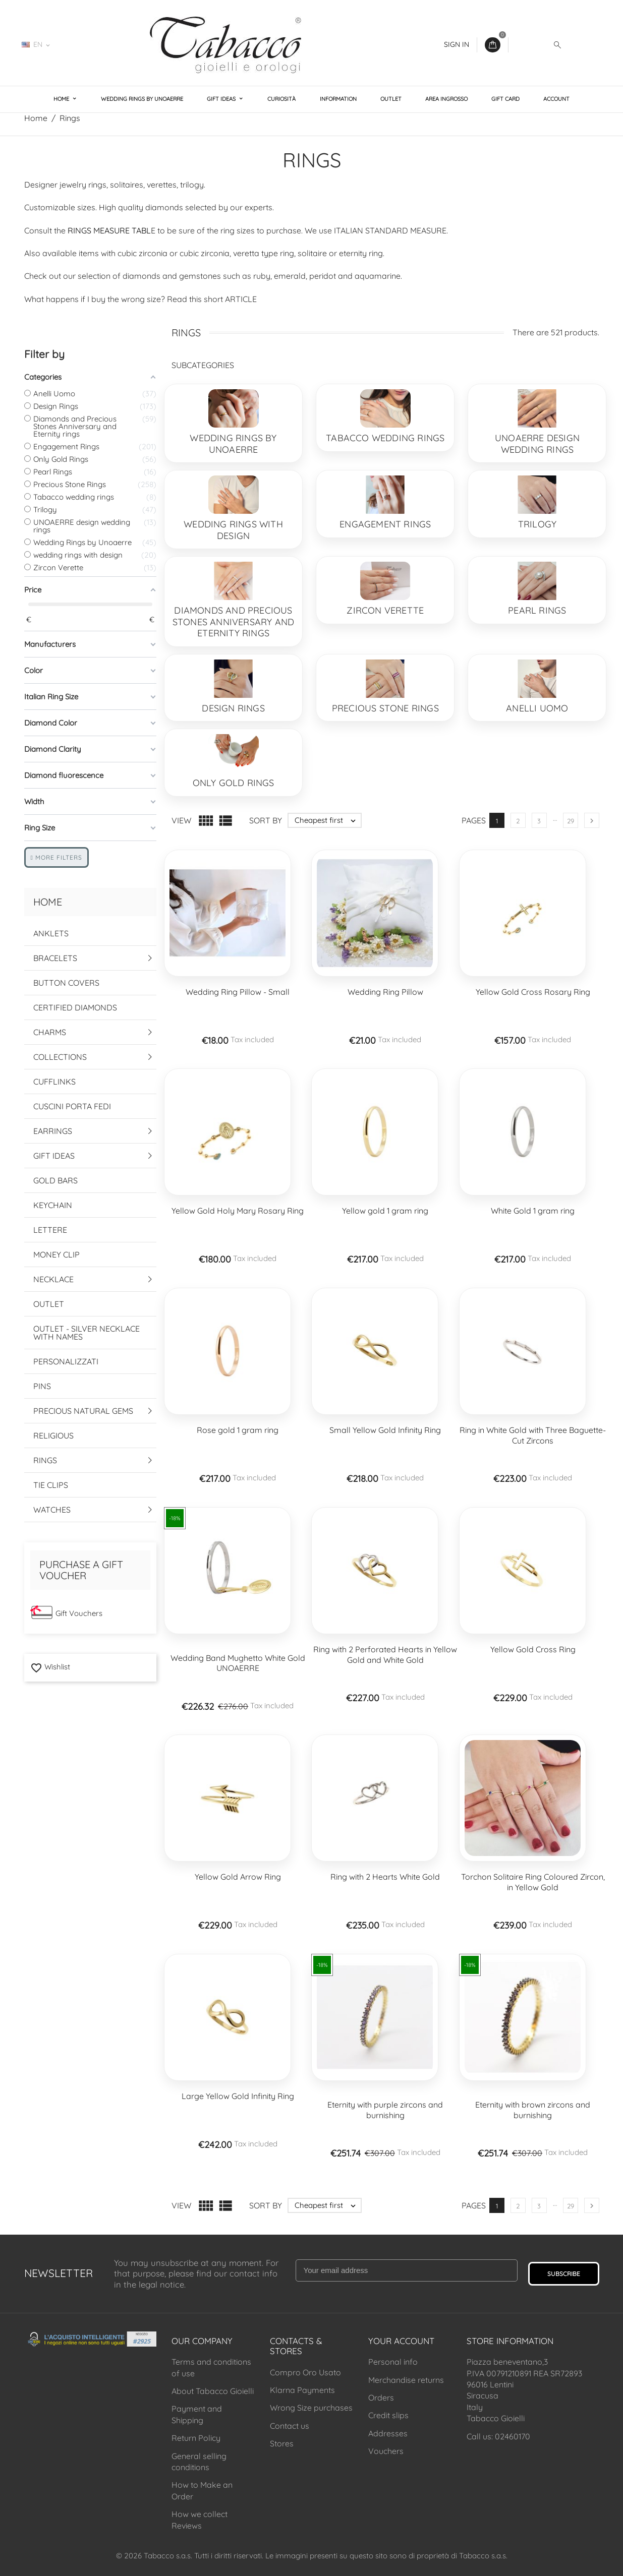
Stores (282, 2443)
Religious (53, 1435)
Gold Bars (55, 1180)
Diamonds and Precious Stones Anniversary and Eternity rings (233, 622)
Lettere (50, 1230)
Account (556, 98)
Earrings (52, 1131)
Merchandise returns (406, 2380)
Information (338, 98)
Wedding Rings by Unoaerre (142, 98)
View (181, 820)
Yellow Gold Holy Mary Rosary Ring (238, 1211)
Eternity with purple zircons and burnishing (385, 2110)
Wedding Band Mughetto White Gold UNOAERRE (238, 1663)
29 (570, 821)
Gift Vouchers (78, 1613)
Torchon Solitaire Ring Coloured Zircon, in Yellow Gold (533, 1882)
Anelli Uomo (537, 708)
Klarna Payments (302, 2390)
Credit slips (388, 2415)
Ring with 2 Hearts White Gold (385, 1877)
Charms (49, 1032)
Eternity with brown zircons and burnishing (532, 2110)
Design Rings (233, 708)
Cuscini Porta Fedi (72, 1106)
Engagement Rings (385, 524)
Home (62, 98)
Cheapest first (328, 820)
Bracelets (55, 958)
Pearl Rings (537, 610)
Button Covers (66, 983)
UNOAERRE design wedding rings (537, 443)
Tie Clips (50, 1485)
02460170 (87, 44)
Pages (474, 820)
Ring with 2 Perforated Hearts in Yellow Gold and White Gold (385, 1654)
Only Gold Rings (233, 783)
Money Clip (56, 1254)
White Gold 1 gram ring (533, 1211)
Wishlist (50, 1666)
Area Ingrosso (446, 98)
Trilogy (537, 524)
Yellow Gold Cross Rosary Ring (533, 992)
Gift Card (505, 98)
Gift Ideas (222, 98)
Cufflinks (54, 1081)
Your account (401, 2340)
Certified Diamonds (75, 1007)
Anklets (51, 933)
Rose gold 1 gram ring (237, 1430)
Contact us (289, 2426)
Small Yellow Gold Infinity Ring (385, 1430)
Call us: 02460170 (498, 2436)
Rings (45, 1460)
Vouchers (386, 2451)
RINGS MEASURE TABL (109, 230)
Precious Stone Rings (385, 708)
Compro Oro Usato (305, 2372)
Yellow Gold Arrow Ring (238, 1877)
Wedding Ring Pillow (385, 992)
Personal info (393, 2362)
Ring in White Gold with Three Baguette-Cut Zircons (533, 1435)
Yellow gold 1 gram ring (385, 1211)
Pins (42, 1386)
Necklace (53, 1279)
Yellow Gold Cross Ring (533, 1649)
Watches (52, 1510)
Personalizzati (65, 1361)
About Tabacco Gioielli (213, 2391)
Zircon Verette (385, 610)
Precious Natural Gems (83, 1411)
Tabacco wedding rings (385, 438)
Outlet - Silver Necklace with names (86, 1333)
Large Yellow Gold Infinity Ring (238, 2096)
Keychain (52, 1205)
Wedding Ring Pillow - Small (238, 992)
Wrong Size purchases (311, 2408)
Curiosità (281, 98)
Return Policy (196, 2438)
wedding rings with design (233, 530)
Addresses (388, 2433)
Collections (60, 1057)
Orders (381, 2397)
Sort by (265, 820)
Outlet (391, 98)
